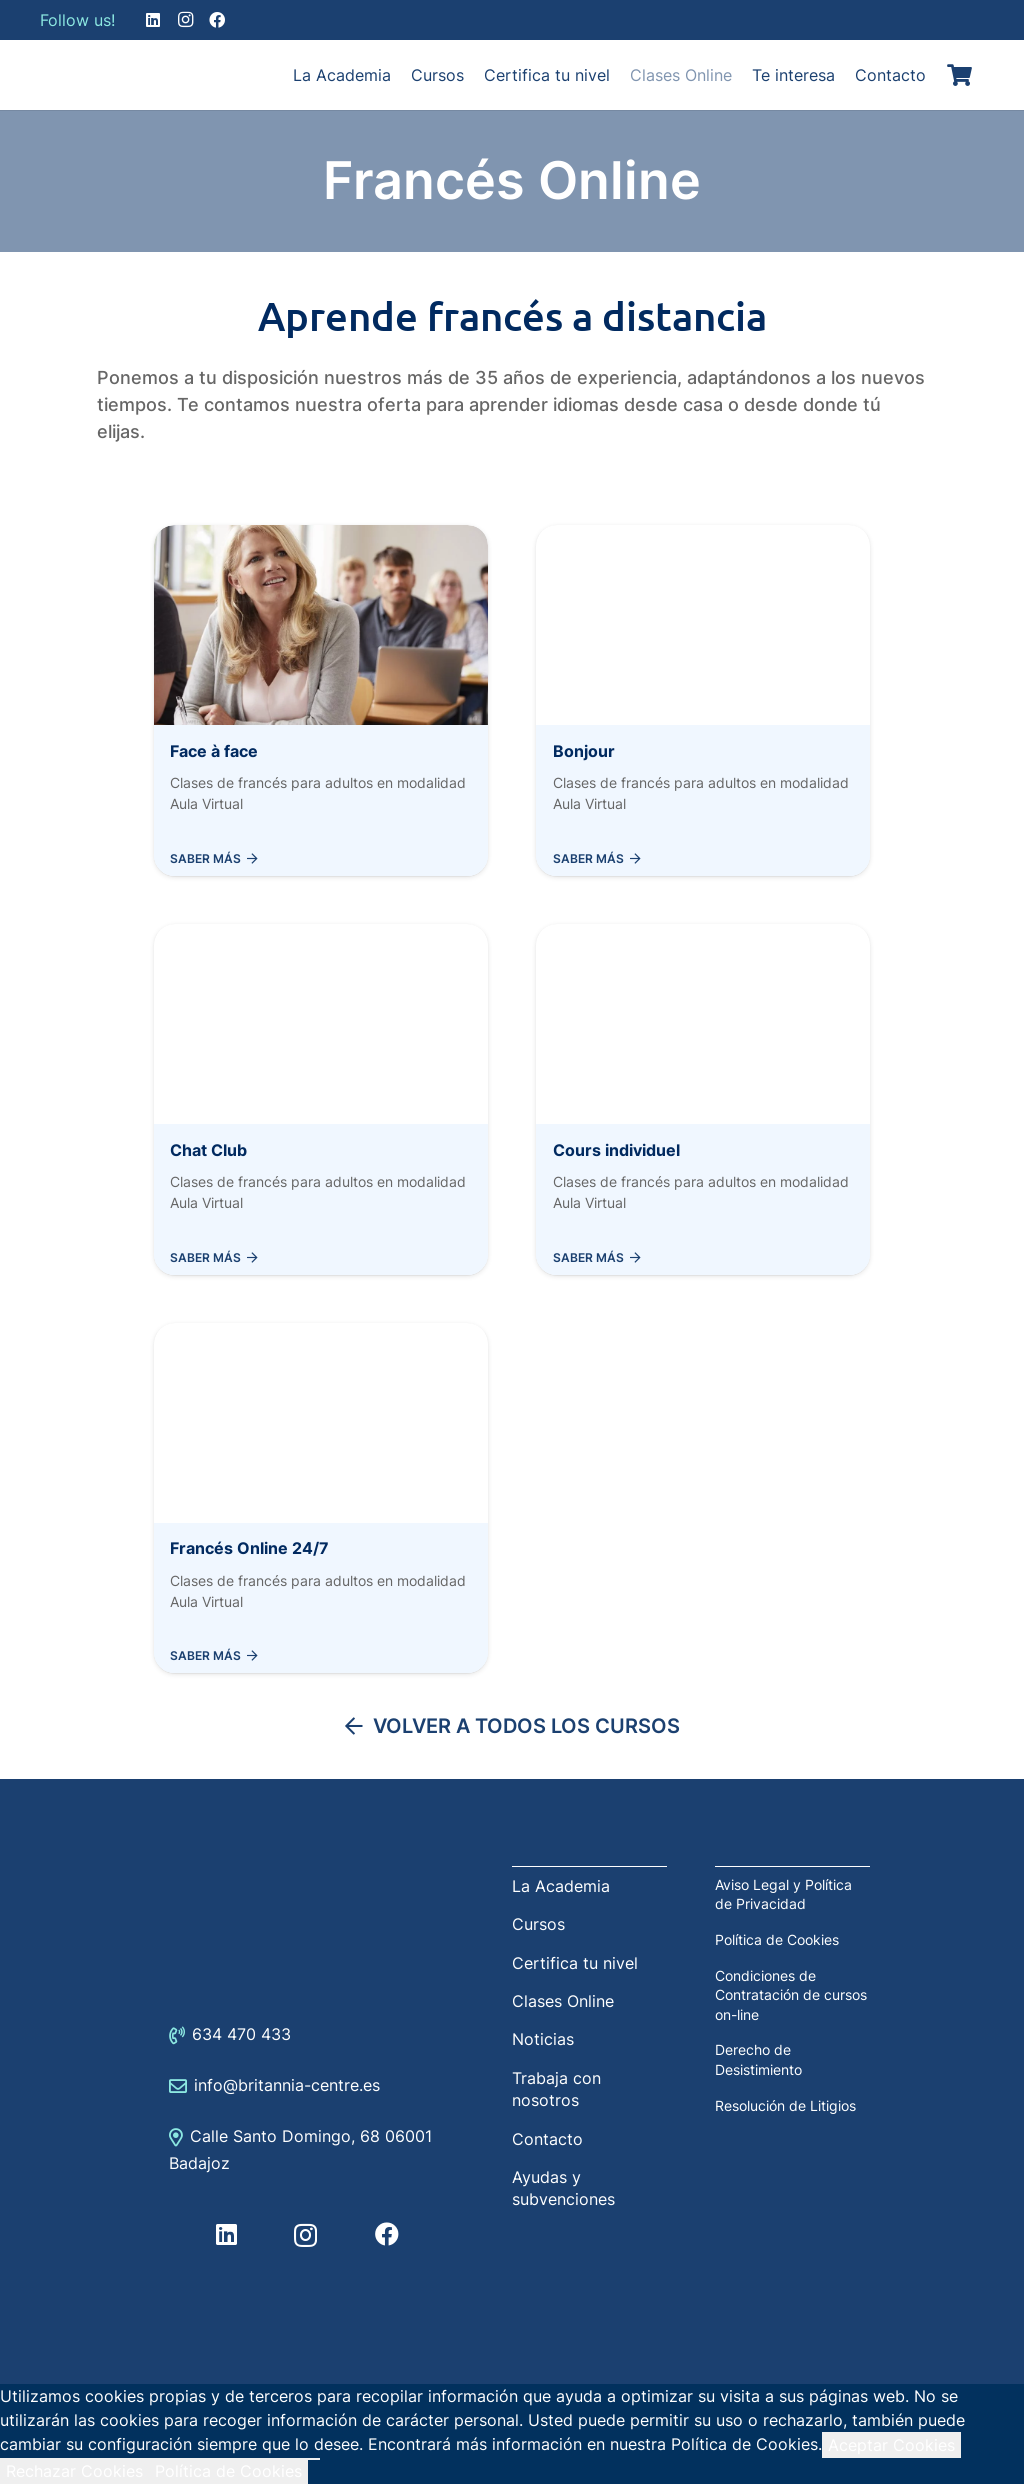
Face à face (214, 751)
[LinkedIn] (153, 20)
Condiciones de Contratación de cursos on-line (791, 1995)
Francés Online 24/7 (249, 1548)
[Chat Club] (321, 936)
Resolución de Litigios (785, 2105)
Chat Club (208, 1150)
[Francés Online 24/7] (321, 1335)
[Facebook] (217, 20)
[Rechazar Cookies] (314, 2459)
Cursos (538, 1924)
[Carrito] (960, 75)
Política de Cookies (777, 1939)
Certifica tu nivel (575, 1963)
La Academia (561, 1886)
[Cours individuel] (703, 936)
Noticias (543, 2039)
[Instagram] (185, 20)
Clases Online (563, 2001)
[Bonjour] (703, 537)
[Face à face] (321, 537)
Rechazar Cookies (74, 2471)
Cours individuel (616, 1150)
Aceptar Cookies (891, 2445)
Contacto (547, 2139)
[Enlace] (90, 75)
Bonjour (584, 751)
